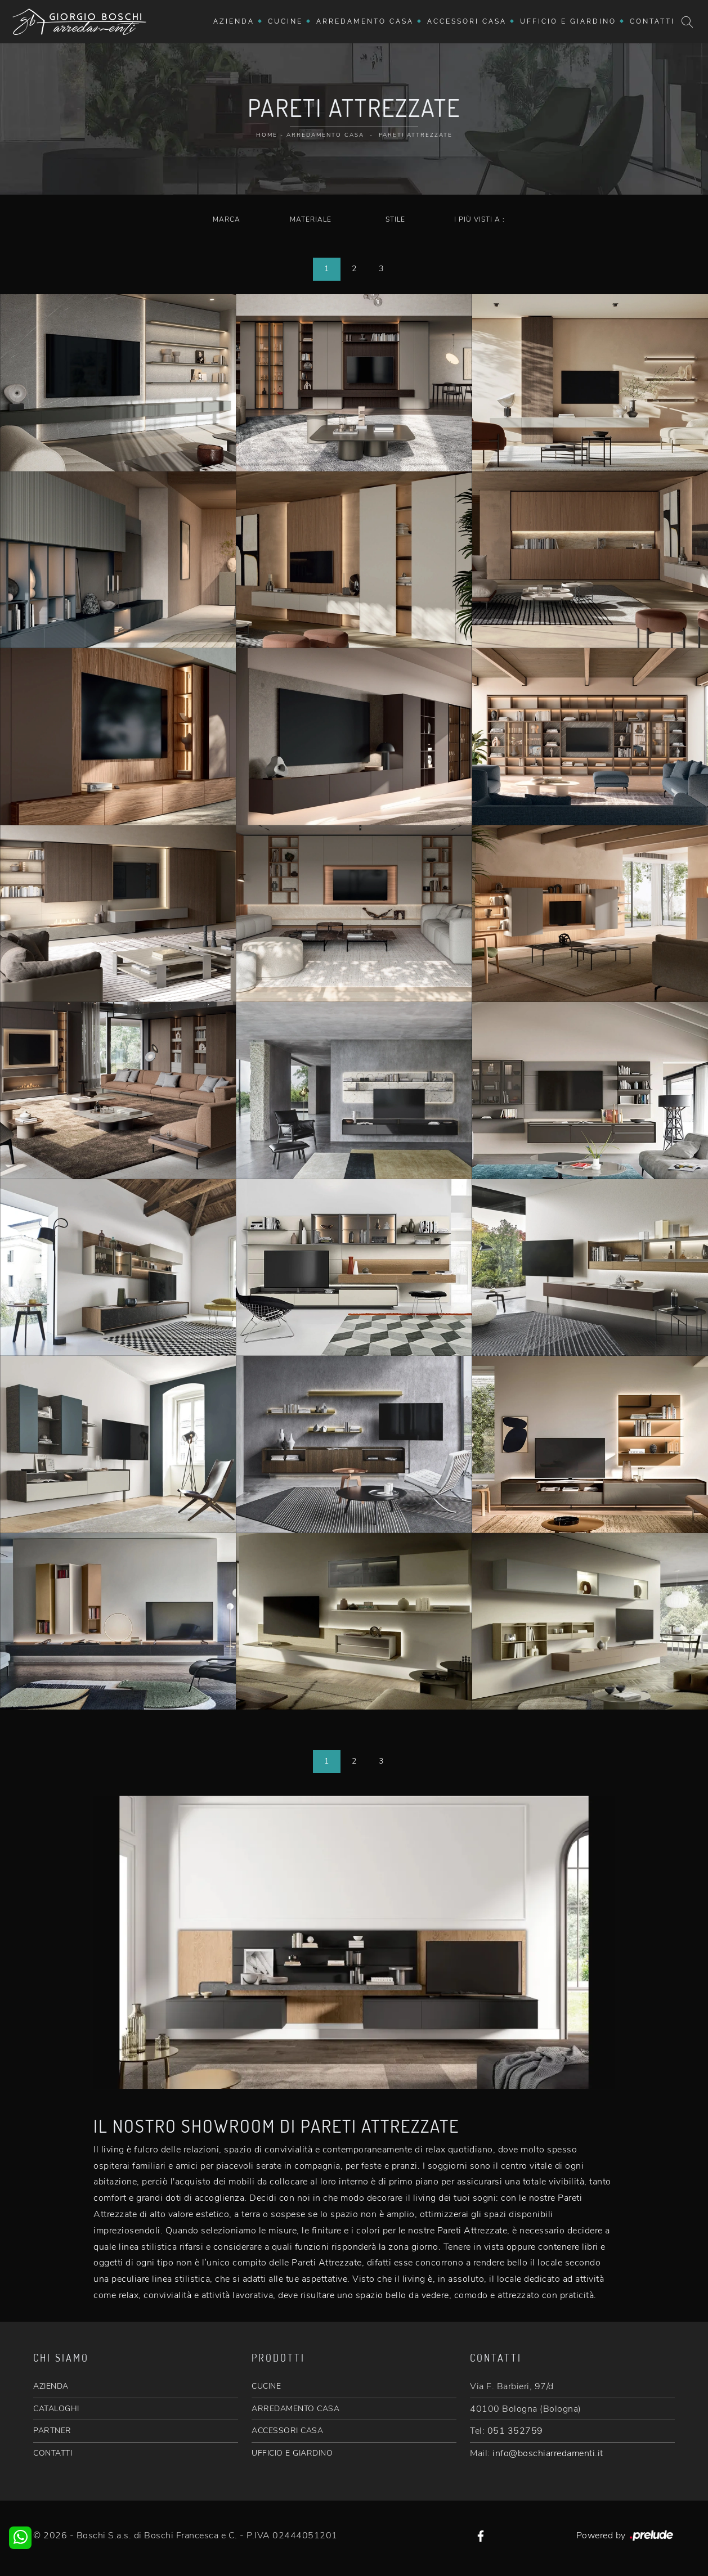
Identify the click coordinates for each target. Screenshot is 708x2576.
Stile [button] (395, 219)
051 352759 (515, 2431)
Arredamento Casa (365, 21)
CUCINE (266, 2386)
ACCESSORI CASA (287, 2430)
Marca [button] (226, 219)
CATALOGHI (56, 2408)
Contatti (652, 21)
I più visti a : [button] (479, 219)
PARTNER (52, 2430)
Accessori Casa (467, 21)
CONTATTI (52, 2453)
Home (266, 135)
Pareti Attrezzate (415, 135)
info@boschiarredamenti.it (547, 2453)
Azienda (233, 21)
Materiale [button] (310, 219)
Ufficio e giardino (568, 21)
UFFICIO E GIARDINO (292, 2453)
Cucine (285, 21)
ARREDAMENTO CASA (295, 2408)
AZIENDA (51, 2386)
